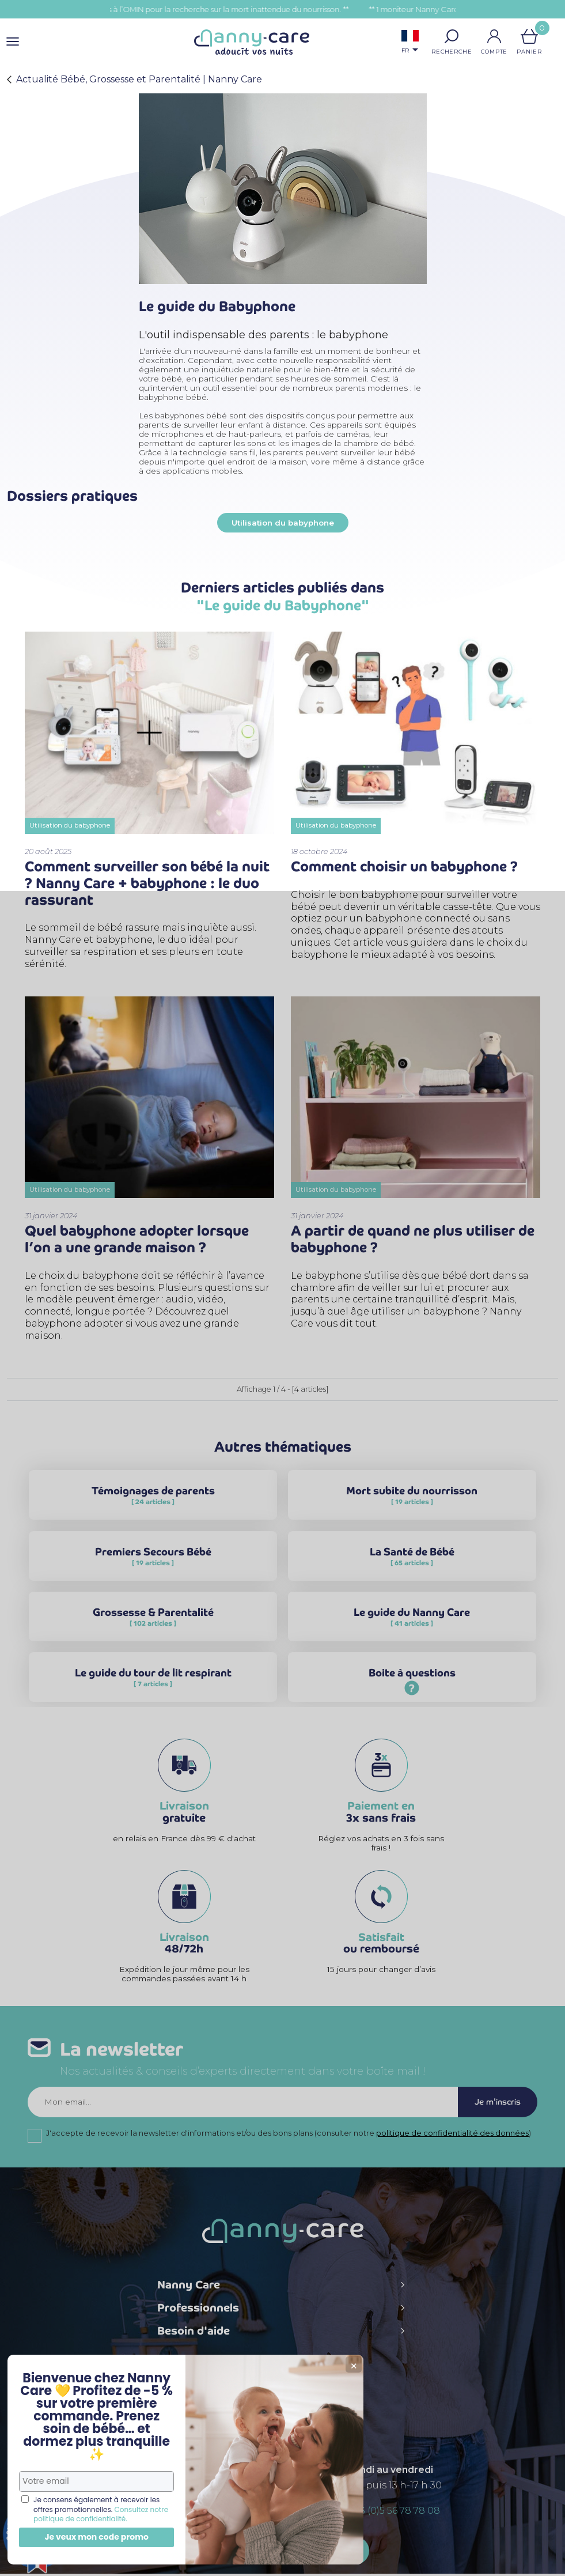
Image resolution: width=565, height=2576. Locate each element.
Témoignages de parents (153, 1502)
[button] (451, 36)
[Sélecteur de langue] (410, 42)
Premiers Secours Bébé (153, 1563)
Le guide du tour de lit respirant (153, 1684)
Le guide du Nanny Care (412, 1624)
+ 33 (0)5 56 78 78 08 (393, 2512)
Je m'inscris (496, 2104)
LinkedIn (320, 2388)
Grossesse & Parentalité (153, 1624)
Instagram (296, 2389)
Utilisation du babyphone (283, 522)
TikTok (345, 2389)
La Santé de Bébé (412, 1563)
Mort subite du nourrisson (412, 1502)
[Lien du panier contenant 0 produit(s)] (529, 36)
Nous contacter (282, 2552)
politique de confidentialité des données (452, 2135)
